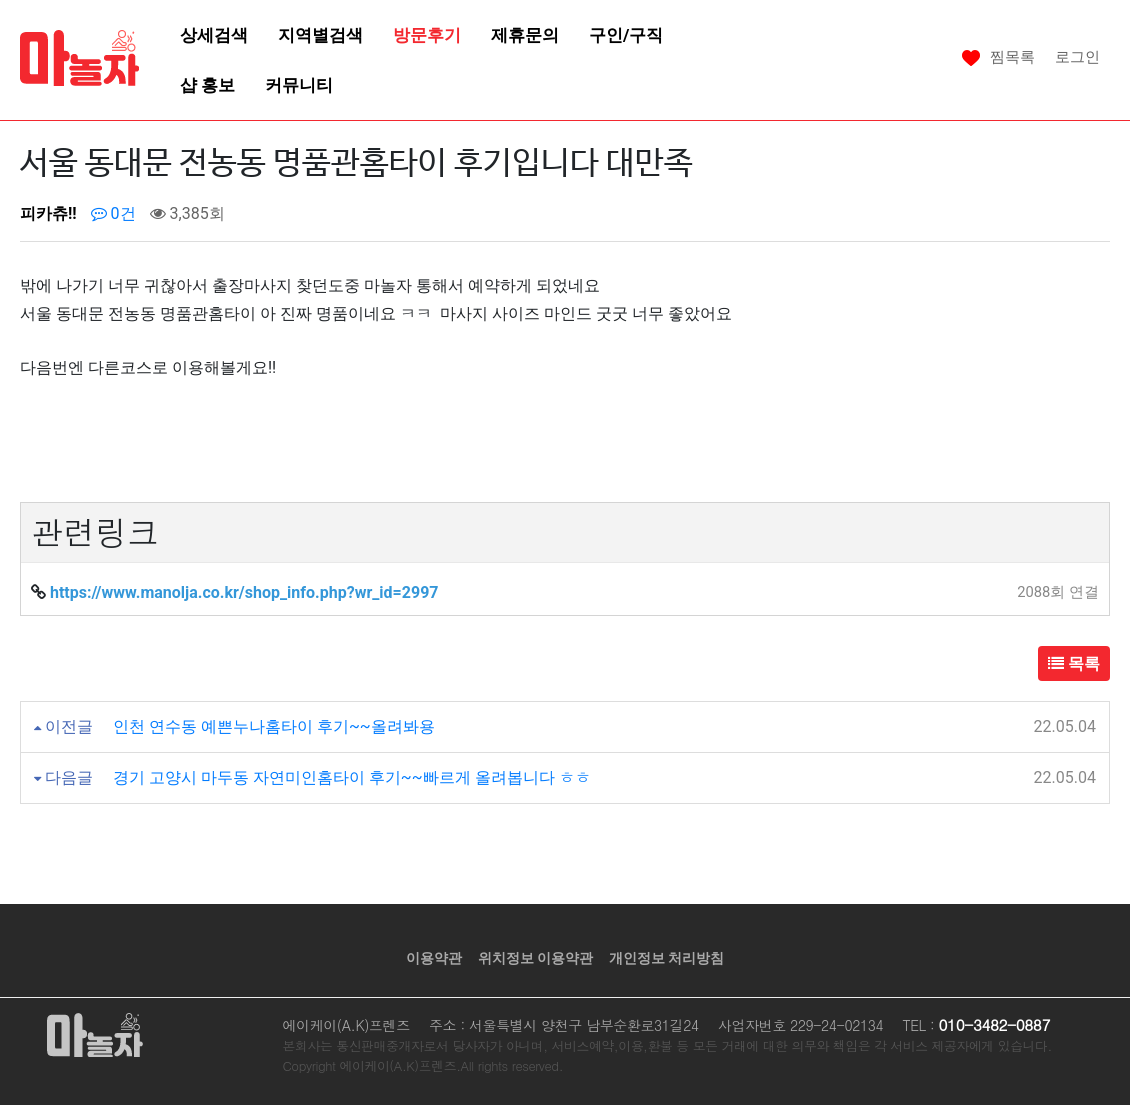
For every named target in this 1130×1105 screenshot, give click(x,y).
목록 (1074, 663)
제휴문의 (525, 35)
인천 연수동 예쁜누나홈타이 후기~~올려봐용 (274, 726)
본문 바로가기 (0, 0)
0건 (113, 213)
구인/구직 (626, 35)
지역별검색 (320, 35)
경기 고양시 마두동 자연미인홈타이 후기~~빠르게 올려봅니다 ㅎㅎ (352, 777)
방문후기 (427, 35)
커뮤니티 (299, 85)
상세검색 (214, 35)
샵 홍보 (207, 85)
